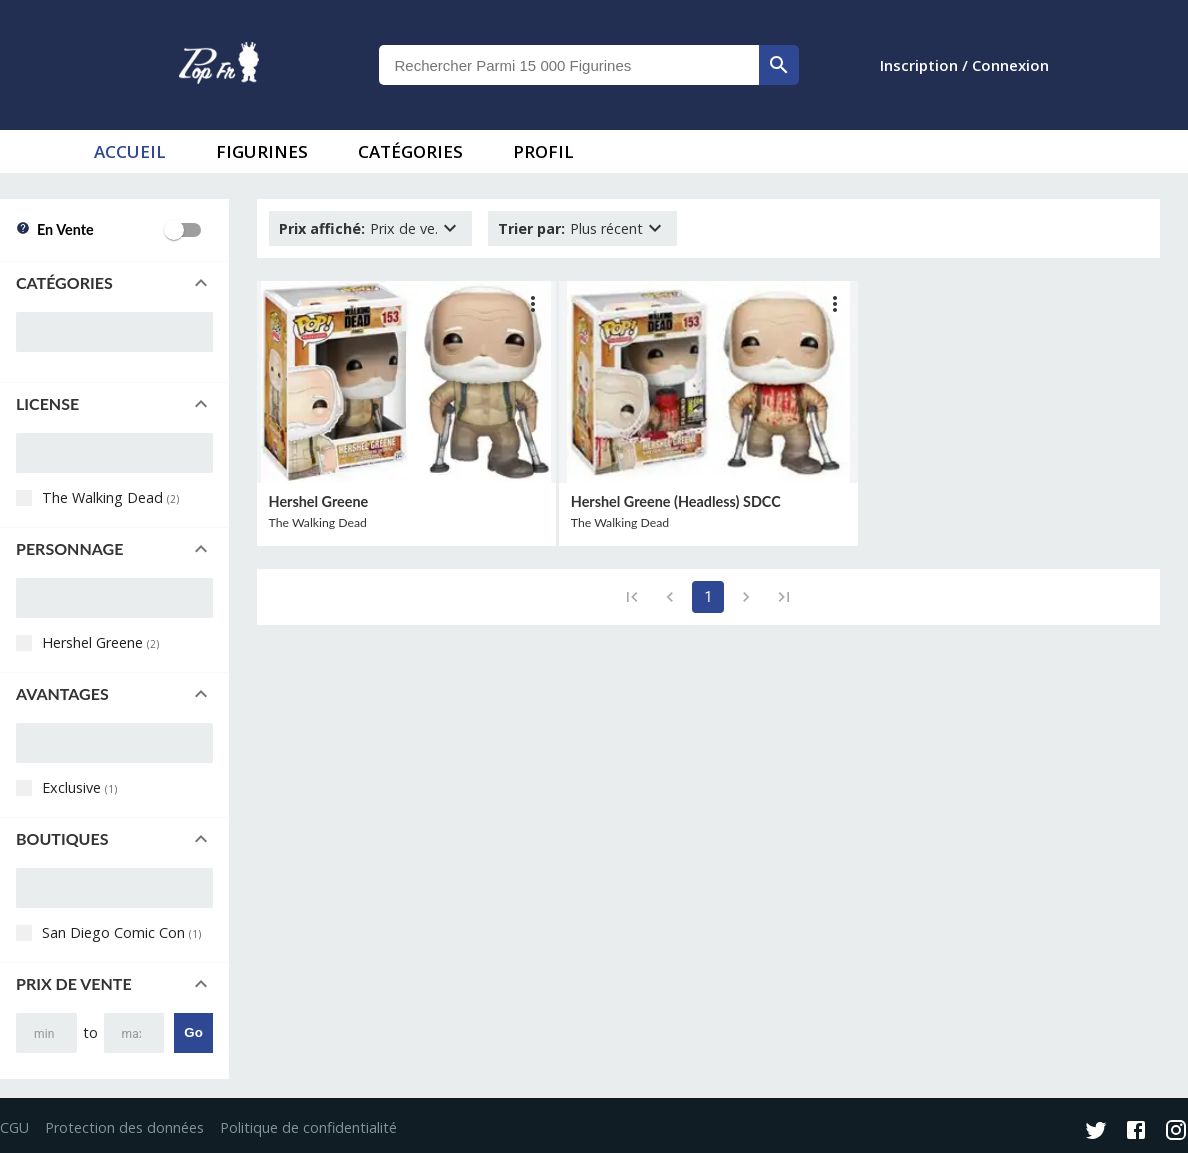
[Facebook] (1136, 1132)
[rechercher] (779, 65)
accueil (130, 151)
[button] (114, 283)
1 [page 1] (708, 597)
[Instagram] (1176, 1132)
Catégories (410, 151)
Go (193, 1032)
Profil (543, 151)
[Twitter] (1096, 1132)
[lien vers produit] (406, 382)
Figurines (262, 151)
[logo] (219, 65)
